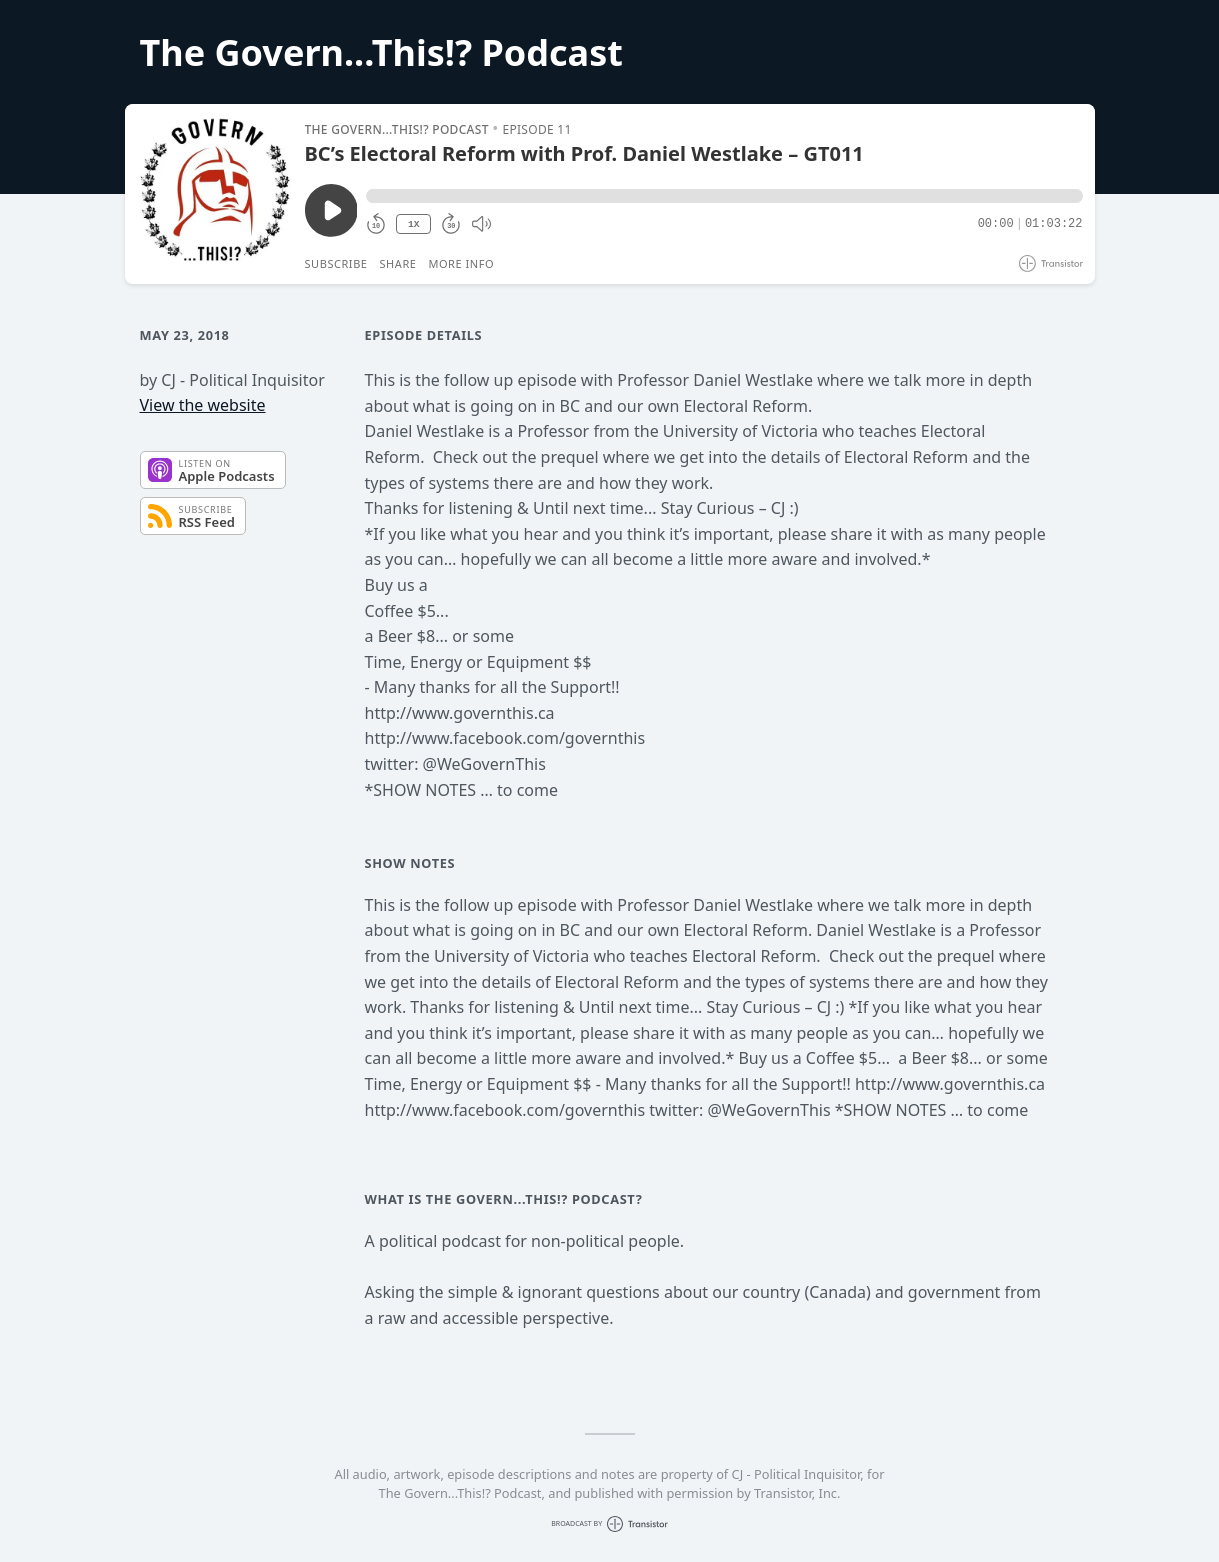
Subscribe (336, 263)
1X (414, 224)
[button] (724, 196)
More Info (461, 263)
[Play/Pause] (214, 194)
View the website (203, 405)
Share (398, 263)
